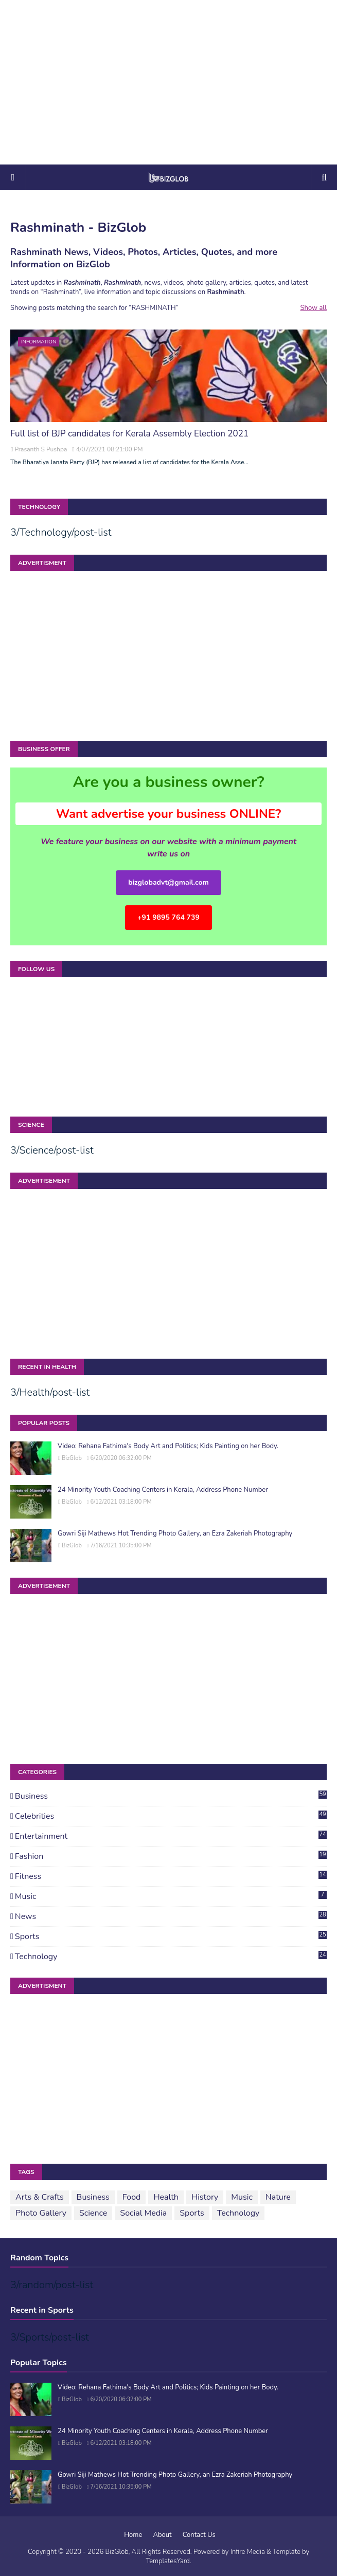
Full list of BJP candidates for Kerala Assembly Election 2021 (129, 434)
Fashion (171, 1856)
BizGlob (72, 1458)
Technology (171, 1956)
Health (166, 2197)
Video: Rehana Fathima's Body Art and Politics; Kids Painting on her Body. (168, 1446)
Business (171, 1796)
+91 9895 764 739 (168, 917)
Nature (278, 2197)
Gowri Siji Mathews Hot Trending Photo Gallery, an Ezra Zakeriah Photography (175, 1533)
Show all (313, 308)
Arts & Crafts (39, 2197)
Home (133, 2535)
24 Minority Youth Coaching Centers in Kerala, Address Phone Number (163, 1489)
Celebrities (171, 1816)
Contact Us (199, 2535)
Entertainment (171, 1836)
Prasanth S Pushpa (40, 449)
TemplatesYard (167, 2561)
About (162, 2535)
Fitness (171, 1876)
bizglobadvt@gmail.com (168, 882)
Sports (171, 1936)
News (171, 1916)
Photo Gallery (40, 2213)
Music (171, 1896)
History (204, 2197)
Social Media (143, 2213)
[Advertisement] (168, 82)
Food (131, 2197)
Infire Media (247, 2551)
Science (93, 2213)
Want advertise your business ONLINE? (168, 814)
